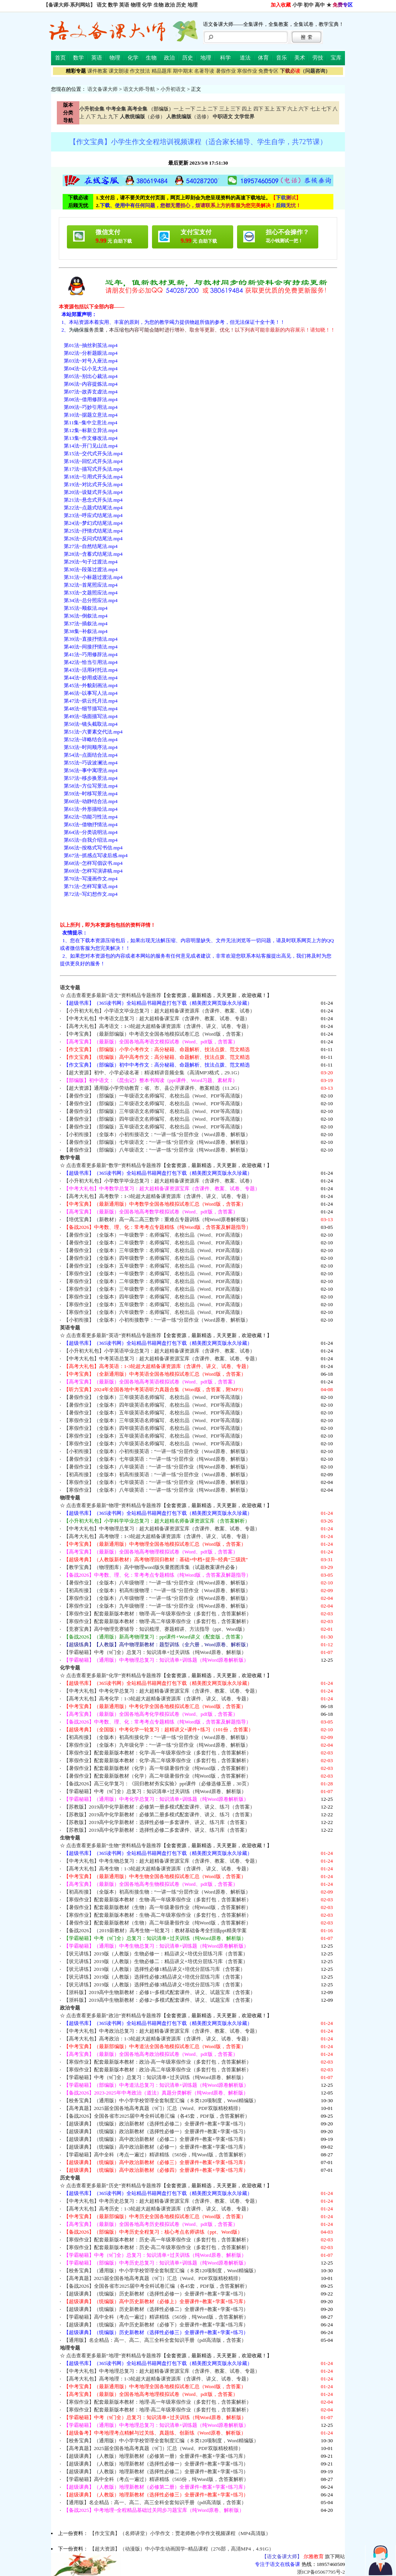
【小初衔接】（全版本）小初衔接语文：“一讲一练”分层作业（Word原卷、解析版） (157, 1134)
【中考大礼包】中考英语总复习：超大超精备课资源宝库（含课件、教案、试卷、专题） (162, 1358)
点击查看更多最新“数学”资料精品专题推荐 (113, 1165)
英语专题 (70, 1328)
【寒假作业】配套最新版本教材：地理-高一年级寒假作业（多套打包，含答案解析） (157, 2402)
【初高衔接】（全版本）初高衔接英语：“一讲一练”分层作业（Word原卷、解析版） (157, 1474)
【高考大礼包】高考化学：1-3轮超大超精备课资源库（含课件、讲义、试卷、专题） (158, 1698)
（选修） (189, 116)
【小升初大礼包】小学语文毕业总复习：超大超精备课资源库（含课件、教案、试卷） (159, 1011)
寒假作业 (247, 71)
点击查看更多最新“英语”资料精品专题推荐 (113, 1335)
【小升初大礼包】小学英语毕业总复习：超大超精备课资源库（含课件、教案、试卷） (159, 1351)
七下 (326, 109)
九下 (113, 116)
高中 (320, 5)
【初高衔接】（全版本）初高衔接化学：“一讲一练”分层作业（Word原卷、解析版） (157, 1737)
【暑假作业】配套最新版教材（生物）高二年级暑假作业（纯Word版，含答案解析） (157, 1923)
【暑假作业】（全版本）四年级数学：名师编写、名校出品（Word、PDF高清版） (155, 1258)
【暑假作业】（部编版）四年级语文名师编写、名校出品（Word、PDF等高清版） (155, 1119)
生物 (159, 5)
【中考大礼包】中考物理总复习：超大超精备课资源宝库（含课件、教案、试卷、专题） (162, 1528)
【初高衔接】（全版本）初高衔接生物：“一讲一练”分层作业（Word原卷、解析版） (157, 1892)
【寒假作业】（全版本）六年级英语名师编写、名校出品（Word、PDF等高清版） (155, 1443)
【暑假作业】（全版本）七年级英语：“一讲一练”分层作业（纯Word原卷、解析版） (157, 1459)
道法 (245, 58)
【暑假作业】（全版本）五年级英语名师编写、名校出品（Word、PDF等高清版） (155, 1413)
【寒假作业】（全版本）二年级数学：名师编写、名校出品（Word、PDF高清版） (155, 1281)
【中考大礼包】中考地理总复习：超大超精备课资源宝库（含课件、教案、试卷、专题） (162, 2371)
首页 (60, 58)
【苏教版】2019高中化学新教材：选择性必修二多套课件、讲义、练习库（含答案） (157, 1830)
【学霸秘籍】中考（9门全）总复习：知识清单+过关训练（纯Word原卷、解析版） (155, 1652)
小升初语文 (173, 89)
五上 (270, 109)
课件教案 (97, 71)
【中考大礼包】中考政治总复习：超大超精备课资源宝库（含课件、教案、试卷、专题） (162, 2031)
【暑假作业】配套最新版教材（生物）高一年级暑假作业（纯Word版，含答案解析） (157, 1907)
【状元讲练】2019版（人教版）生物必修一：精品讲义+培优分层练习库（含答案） (156, 1954)
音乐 (281, 58)
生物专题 (70, 1838)
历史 (181, 5)
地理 (193, 5)
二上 (201, 109)
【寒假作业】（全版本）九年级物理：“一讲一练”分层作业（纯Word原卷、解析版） (157, 1606)
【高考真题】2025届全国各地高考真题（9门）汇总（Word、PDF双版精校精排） (153, 2108)
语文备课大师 (102, 89)
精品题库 (162, 71)
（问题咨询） (305, 71)
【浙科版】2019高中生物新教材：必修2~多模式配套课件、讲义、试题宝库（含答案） (160, 2000)
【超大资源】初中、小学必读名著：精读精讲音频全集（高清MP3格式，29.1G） (153, 1072)
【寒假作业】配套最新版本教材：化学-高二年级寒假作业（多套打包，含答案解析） (157, 1760)
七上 (315, 109)
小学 (297, 5)
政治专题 (70, 2008)
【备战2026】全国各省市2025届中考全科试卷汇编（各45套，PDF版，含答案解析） (157, 2116)
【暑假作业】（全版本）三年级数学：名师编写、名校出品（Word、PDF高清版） (155, 1250)
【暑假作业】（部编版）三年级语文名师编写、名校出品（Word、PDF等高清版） (155, 1111)
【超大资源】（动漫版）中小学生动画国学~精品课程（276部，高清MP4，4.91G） (182, 2549)
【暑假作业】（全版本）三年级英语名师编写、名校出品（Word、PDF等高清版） (155, 1397)
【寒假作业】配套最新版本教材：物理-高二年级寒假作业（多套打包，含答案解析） (157, 1621)
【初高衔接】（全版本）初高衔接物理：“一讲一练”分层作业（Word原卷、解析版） (157, 1590)
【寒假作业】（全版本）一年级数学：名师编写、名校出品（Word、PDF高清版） (155, 1273)
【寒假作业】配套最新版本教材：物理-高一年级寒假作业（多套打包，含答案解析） (157, 1613)
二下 (213, 109)
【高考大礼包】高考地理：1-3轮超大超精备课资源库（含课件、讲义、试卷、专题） (158, 2379)
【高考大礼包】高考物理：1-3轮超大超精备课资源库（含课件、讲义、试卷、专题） (158, 1536)
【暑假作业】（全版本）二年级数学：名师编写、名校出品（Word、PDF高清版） (155, 1242)
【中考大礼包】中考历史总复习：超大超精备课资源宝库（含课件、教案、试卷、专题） (162, 2201)
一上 (179, 109)
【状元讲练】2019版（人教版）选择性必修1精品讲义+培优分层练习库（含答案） (155, 1969)
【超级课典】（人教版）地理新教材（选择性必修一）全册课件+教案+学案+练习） (156, 2464)
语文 (102, 5)
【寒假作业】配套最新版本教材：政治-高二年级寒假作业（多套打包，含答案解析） (157, 2069)
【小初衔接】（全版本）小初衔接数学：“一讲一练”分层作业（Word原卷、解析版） (157, 1320)
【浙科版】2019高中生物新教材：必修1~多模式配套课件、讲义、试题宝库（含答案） (160, 1992)
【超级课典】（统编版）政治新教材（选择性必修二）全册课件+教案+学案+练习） (156, 2124)
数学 (113, 5)
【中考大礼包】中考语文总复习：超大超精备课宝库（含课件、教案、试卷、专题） (157, 1018)
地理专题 (70, 2348)
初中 (309, 5)
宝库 (336, 58)
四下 (258, 109)
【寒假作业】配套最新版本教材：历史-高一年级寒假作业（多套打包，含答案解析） (157, 2240)
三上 (224, 109)
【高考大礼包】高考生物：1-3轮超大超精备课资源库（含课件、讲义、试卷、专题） (158, 1869)
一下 (190, 109)
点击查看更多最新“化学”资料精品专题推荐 (113, 1675)
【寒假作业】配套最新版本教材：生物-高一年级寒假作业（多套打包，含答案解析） (157, 1899)
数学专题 (70, 1157)
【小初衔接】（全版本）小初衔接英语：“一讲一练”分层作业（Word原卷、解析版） (157, 1451)
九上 (102, 116)
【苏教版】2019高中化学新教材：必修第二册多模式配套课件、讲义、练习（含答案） (159, 1814)
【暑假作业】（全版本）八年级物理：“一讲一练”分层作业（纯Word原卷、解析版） (157, 1583)
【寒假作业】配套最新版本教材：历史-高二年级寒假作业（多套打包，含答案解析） (157, 2247)
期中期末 (183, 71)
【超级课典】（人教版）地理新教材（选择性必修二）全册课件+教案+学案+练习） (156, 2471)
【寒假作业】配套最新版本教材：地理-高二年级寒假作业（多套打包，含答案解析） (157, 2410)
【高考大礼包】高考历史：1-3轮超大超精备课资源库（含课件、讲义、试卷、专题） (158, 2209)
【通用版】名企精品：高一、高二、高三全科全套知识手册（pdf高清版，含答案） (155, 2340)
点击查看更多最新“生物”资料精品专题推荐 (113, 1845)
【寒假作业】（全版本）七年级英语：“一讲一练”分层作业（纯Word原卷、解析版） (157, 1482)
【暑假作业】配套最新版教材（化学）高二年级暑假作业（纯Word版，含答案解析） (157, 1776)
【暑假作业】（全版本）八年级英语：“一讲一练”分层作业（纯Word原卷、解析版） (157, 1467)
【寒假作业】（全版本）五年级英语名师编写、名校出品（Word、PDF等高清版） (155, 1436)
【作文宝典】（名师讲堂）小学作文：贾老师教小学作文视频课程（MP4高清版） (180, 2533)
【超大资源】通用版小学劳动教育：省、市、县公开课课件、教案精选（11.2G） (153, 1088)
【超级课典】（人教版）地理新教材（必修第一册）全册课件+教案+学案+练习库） (156, 2456)
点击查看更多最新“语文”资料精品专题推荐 (113, 995)
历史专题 (70, 2178)
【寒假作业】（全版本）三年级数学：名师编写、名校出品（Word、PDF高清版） (155, 1289)
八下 (91, 116)
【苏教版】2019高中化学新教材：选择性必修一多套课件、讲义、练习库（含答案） (157, 1822)
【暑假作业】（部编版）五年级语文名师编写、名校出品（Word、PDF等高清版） (155, 1127)
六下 (304, 109)
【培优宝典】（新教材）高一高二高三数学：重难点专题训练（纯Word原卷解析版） (157, 1219)
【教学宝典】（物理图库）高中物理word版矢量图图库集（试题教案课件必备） (152, 1567)
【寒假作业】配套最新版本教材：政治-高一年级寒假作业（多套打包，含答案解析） (157, 2062)
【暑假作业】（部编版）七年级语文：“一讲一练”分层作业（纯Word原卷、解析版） (157, 1142)
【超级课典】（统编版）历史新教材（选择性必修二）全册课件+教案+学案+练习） (156, 2309)
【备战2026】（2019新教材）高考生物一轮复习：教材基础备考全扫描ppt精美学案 (155, 1930)
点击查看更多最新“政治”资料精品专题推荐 (113, 2015)
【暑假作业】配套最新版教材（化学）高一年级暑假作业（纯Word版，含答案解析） (157, 1768)
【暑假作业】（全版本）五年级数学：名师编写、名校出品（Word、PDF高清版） (155, 1266)
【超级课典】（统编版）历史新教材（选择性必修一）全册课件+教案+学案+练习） (156, 2294)
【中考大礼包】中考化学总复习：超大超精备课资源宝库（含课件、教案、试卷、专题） (162, 1691)
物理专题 (70, 1498)
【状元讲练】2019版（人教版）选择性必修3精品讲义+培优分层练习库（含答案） (155, 1984)
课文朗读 (119, 71)
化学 (147, 5)
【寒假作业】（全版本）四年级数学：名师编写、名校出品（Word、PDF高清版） (155, 1297)
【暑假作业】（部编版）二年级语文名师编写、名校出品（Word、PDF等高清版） (155, 1103)
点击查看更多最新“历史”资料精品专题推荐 (113, 2185)
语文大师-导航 (139, 89)
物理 (136, 5)
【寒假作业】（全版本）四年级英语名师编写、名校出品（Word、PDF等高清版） (155, 1428)
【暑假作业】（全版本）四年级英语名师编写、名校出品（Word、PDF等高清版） (155, 1405)
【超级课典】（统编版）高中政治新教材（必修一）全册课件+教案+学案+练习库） (156, 2147)
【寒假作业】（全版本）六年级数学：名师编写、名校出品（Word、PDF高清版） (155, 1312)
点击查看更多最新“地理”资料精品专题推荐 (113, 2355)
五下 (281, 109)
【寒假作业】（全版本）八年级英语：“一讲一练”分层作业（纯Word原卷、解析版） (157, 1490)
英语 (124, 5)
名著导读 (204, 71)
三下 (235, 109)
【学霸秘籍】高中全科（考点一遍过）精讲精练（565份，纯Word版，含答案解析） (156, 2154)
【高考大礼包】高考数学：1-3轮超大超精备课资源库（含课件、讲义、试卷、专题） (158, 1196)
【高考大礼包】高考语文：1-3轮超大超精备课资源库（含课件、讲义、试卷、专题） (158, 1026)
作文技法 (140, 71)
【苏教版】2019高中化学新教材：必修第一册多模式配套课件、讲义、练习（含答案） (159, 1807)
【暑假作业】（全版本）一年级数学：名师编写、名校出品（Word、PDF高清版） (155, 1235)
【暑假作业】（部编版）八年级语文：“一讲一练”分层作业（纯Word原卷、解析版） (157, 1150)
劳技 (317, 58)
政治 (170, 5)
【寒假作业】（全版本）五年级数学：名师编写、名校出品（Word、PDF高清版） (155, 1304)
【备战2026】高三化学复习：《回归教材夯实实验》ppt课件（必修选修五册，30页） (158, 1784)
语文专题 (70, 987)
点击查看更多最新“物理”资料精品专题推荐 (113, 1505)
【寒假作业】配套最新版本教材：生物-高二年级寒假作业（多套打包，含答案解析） (157, 1915)
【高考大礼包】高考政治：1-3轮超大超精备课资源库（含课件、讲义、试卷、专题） (158, 2039)
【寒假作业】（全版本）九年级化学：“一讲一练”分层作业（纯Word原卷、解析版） (157, 1745)
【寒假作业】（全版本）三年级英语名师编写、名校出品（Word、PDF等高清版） (155, 1420)
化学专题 (70, 1668)
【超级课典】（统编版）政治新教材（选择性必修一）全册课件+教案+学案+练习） (156, 2131)
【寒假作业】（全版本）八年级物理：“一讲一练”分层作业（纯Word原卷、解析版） (157, 1598)
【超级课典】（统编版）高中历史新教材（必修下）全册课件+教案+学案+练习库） (156, 2325)
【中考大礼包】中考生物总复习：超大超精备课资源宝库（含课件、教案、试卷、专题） (162, 1861)
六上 (292, 109)
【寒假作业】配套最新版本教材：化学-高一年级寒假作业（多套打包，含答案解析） (157, 1753)
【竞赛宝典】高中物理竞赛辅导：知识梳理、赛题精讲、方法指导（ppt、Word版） (156, 1629)
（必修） (142, 116)
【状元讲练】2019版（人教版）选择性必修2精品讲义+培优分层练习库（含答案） (155, 1977)
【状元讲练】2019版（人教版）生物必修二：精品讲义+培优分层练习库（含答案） (156, 1961)
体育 (263, 58)
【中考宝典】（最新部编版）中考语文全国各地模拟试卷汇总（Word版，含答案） (155, 1034)
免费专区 (268, 71)
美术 (299, 58)
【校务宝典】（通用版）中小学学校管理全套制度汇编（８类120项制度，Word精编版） (161, 2100)
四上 (247, 109)
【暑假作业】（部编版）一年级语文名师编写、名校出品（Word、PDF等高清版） (155, 1096)
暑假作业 (226, 71)
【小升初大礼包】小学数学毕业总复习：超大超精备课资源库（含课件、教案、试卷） (159, 1181)
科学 (225, 58)
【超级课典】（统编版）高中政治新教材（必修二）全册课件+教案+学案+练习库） (156, 2139)
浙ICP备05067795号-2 (321, 2572)
